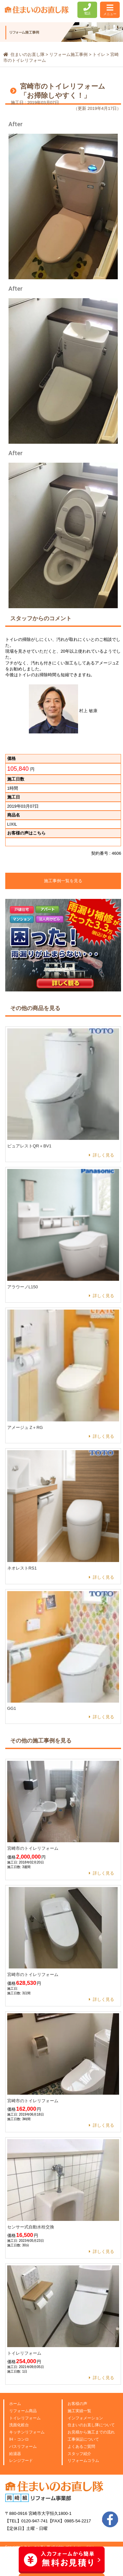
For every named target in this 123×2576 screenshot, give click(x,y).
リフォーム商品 (23, 2411)
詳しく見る (103, 1155)
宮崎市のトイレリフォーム (32, 1848)
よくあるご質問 (81, 2446)
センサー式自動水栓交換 (30, 2226)
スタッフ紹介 (79, 2453)
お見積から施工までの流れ (91, 2432)
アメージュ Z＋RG (25, 1427)
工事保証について (83, 2439)
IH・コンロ (19, 2439)
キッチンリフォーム (27, 2432)
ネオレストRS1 (22, 1568)
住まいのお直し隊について (91, 2425)
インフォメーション (85, 2418)
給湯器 (15, 2453)
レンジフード (21, 2460)
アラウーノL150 (22, 1286)
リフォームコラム (83, 2460)
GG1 (11, 1708)
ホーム (15, 2403)
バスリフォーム (23, 2446)
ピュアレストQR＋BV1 (29, 1145)
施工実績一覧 (79, 2411)
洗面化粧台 (19, 2425)
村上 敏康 (63, 710)
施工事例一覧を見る (63, 880)
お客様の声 (77, 2403)
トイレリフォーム (24, 2353)
